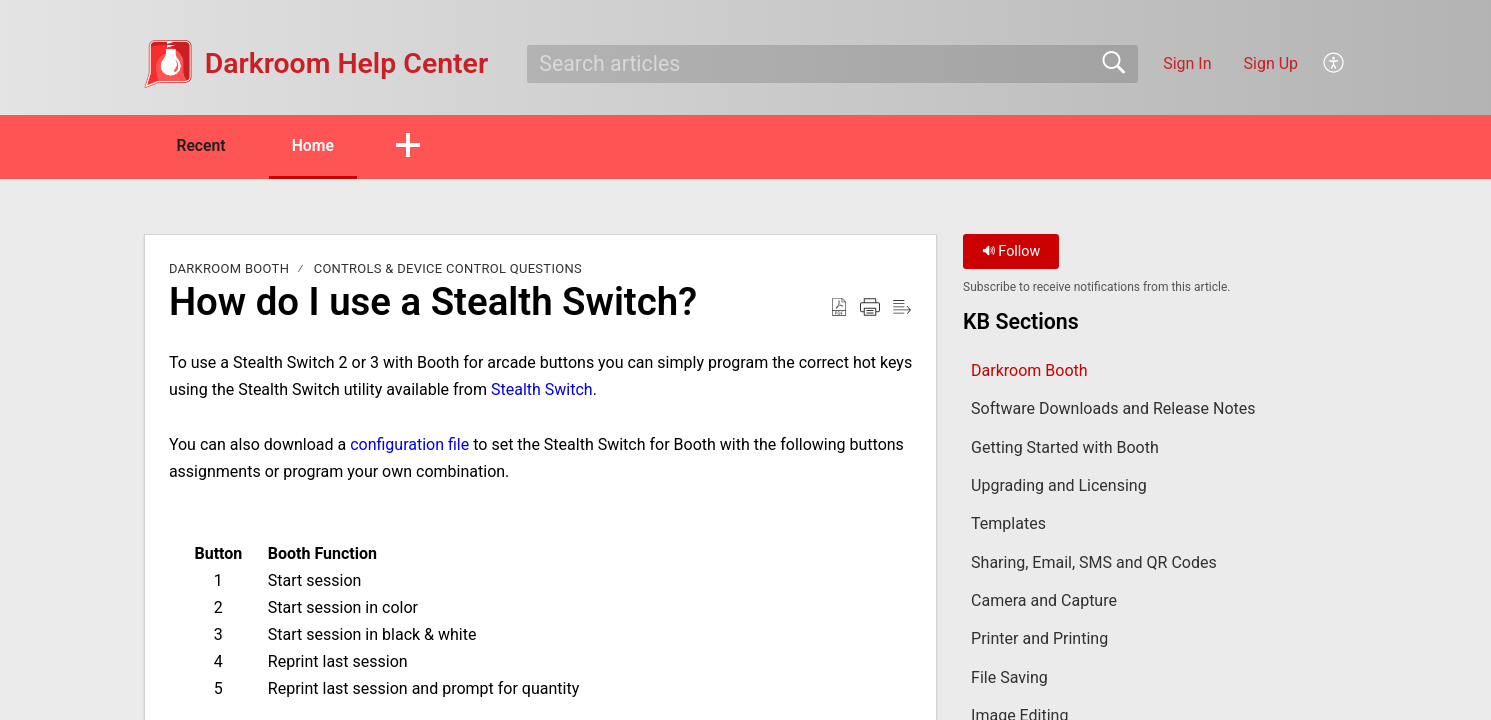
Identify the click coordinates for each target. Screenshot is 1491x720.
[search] (832, 64)
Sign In (1187, 63)
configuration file (409, 444)
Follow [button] (1011, 252)
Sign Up (1271, 63)
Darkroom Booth (229, 269)
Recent (204, 145)
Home (320, 145)
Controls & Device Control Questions (448, 269)
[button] (1334, 64)
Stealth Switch (542, 390)
